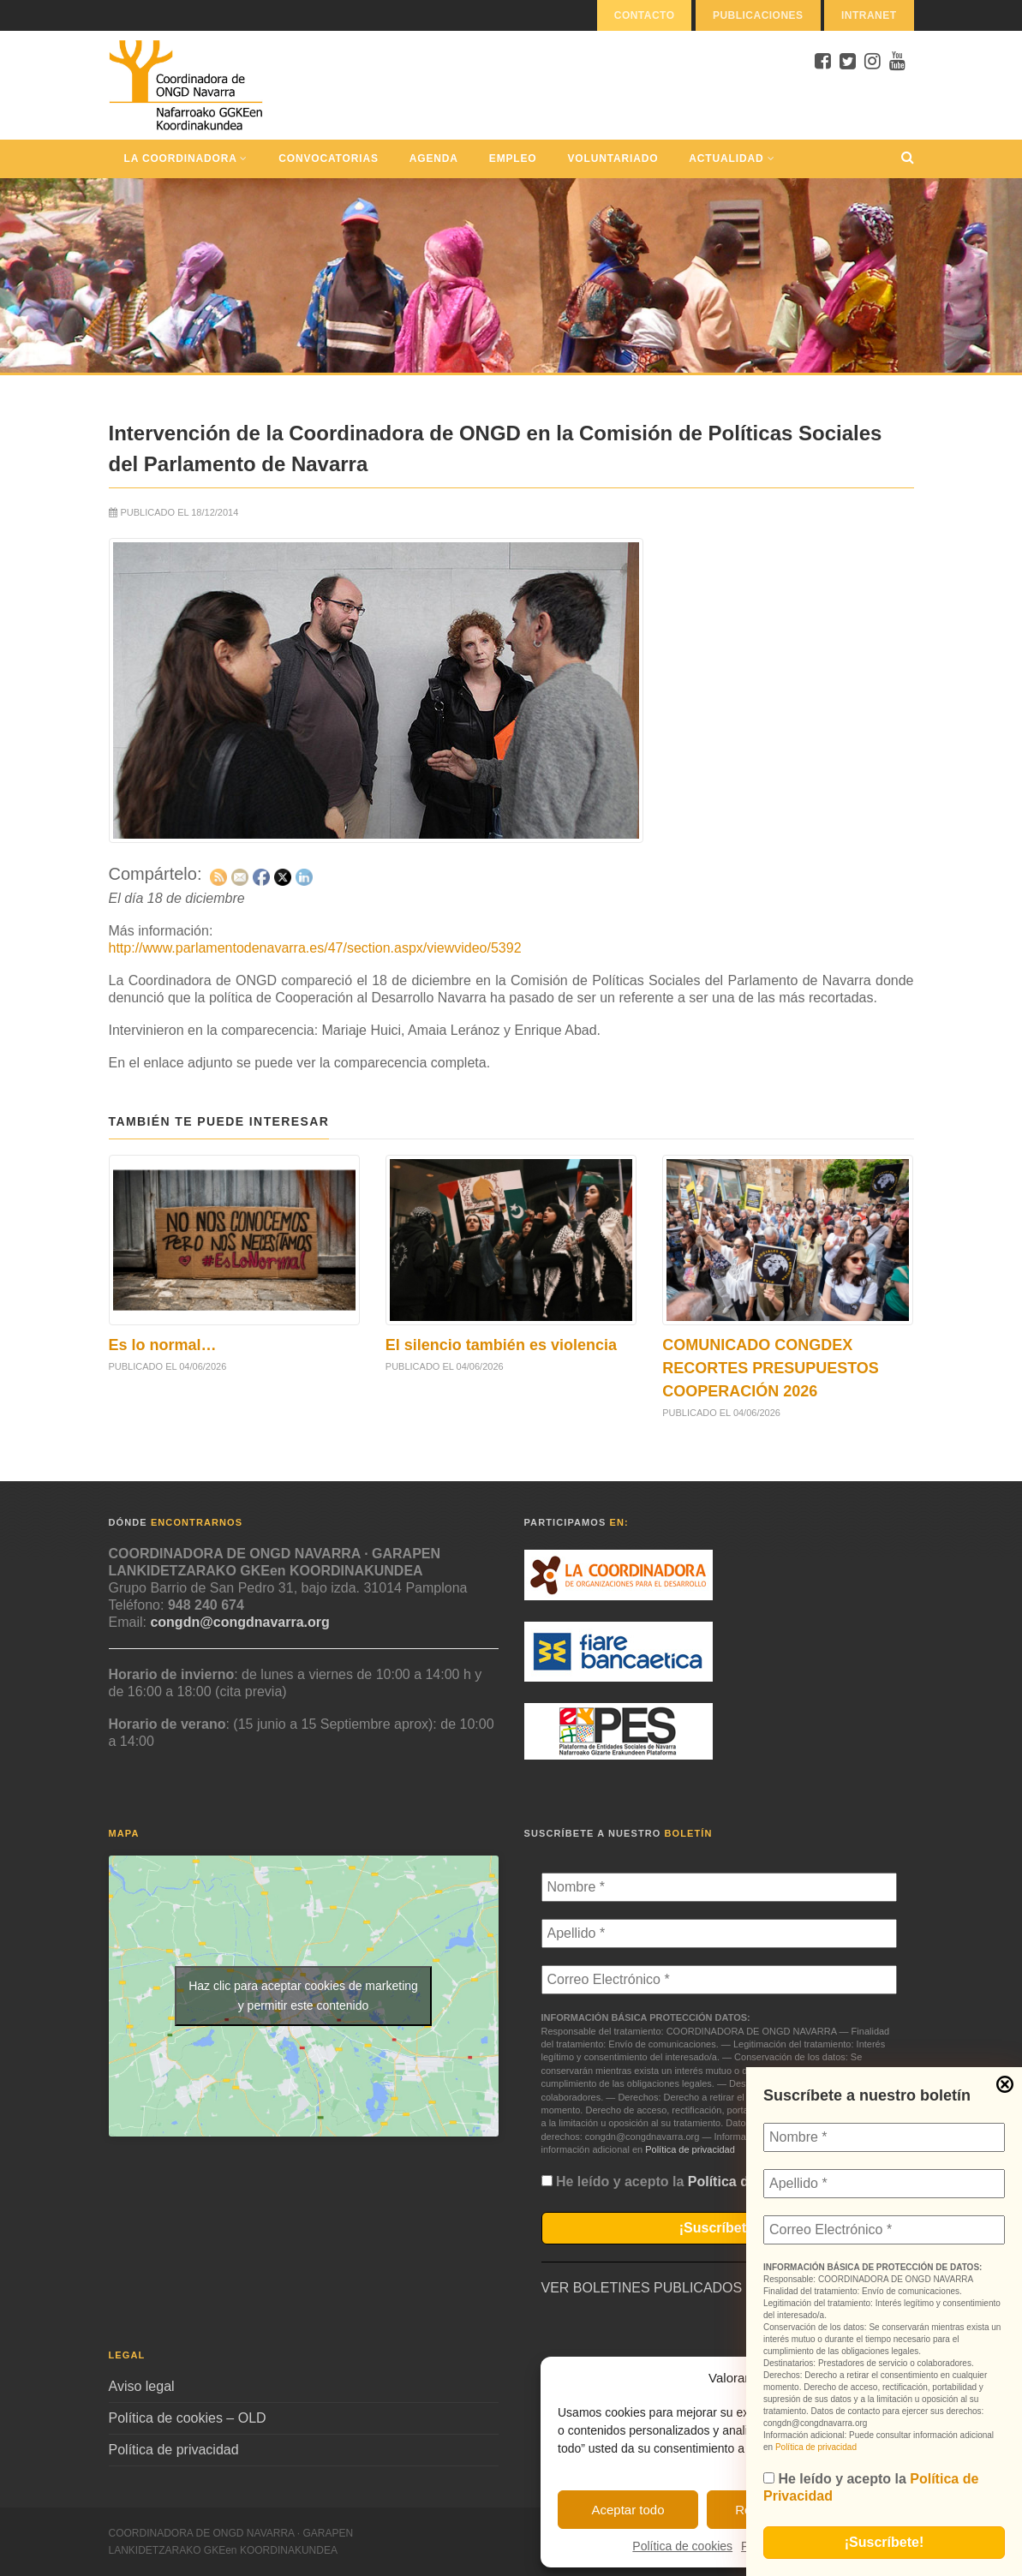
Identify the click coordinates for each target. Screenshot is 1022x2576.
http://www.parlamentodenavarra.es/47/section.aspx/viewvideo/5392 (315, 948)
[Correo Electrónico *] (884, 2229)
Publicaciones (758, 15)
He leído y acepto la (870, 2487)
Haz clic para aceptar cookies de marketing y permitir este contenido (303, 1995)
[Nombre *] (884, 2137)
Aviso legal (142, 2386)
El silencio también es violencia (501, 1345)
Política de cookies (682, 2546)
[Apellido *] (884, 2183)
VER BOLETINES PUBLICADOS (642, 2287)
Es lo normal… (163, 1345)
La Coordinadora (186, 158)
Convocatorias (328, 158)
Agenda (433, 158)
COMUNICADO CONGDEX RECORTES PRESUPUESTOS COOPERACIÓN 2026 (770, 1368)
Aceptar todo (627, 2509)
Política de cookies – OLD (187, 2418)
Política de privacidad (816, 2447)
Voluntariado (613, 158)
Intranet (869, 15)
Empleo (513, 158)
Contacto (644, 15)
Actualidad (731, 158)
